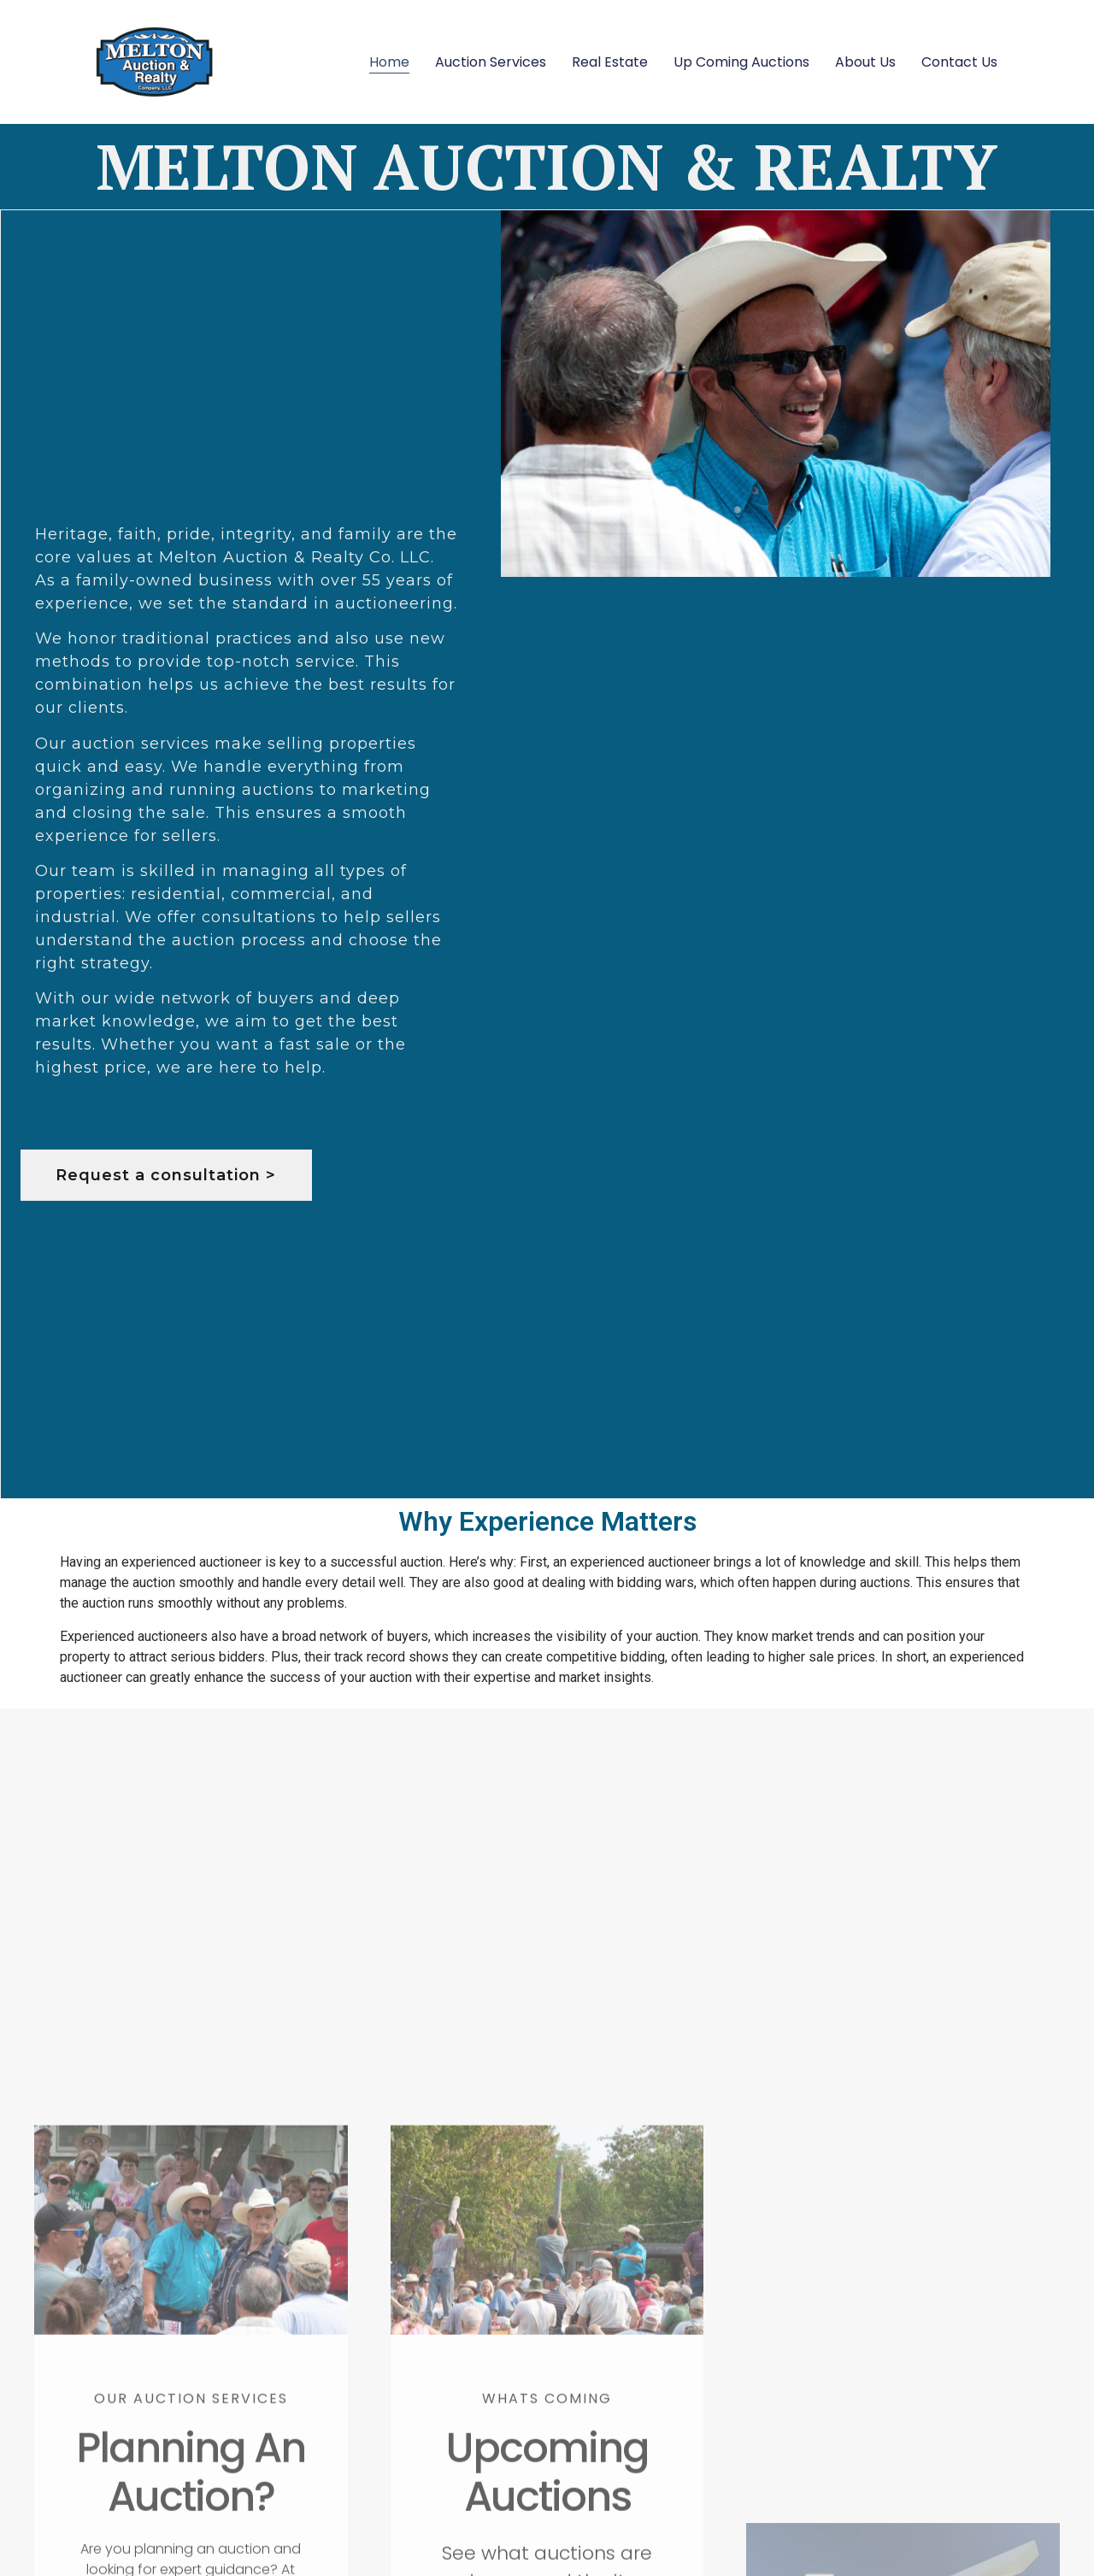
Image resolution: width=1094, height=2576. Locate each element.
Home (389, 62)
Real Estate (610, 62)
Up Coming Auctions (741, 62)
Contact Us (959, 62)
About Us (865, 62)
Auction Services (490, 62)
